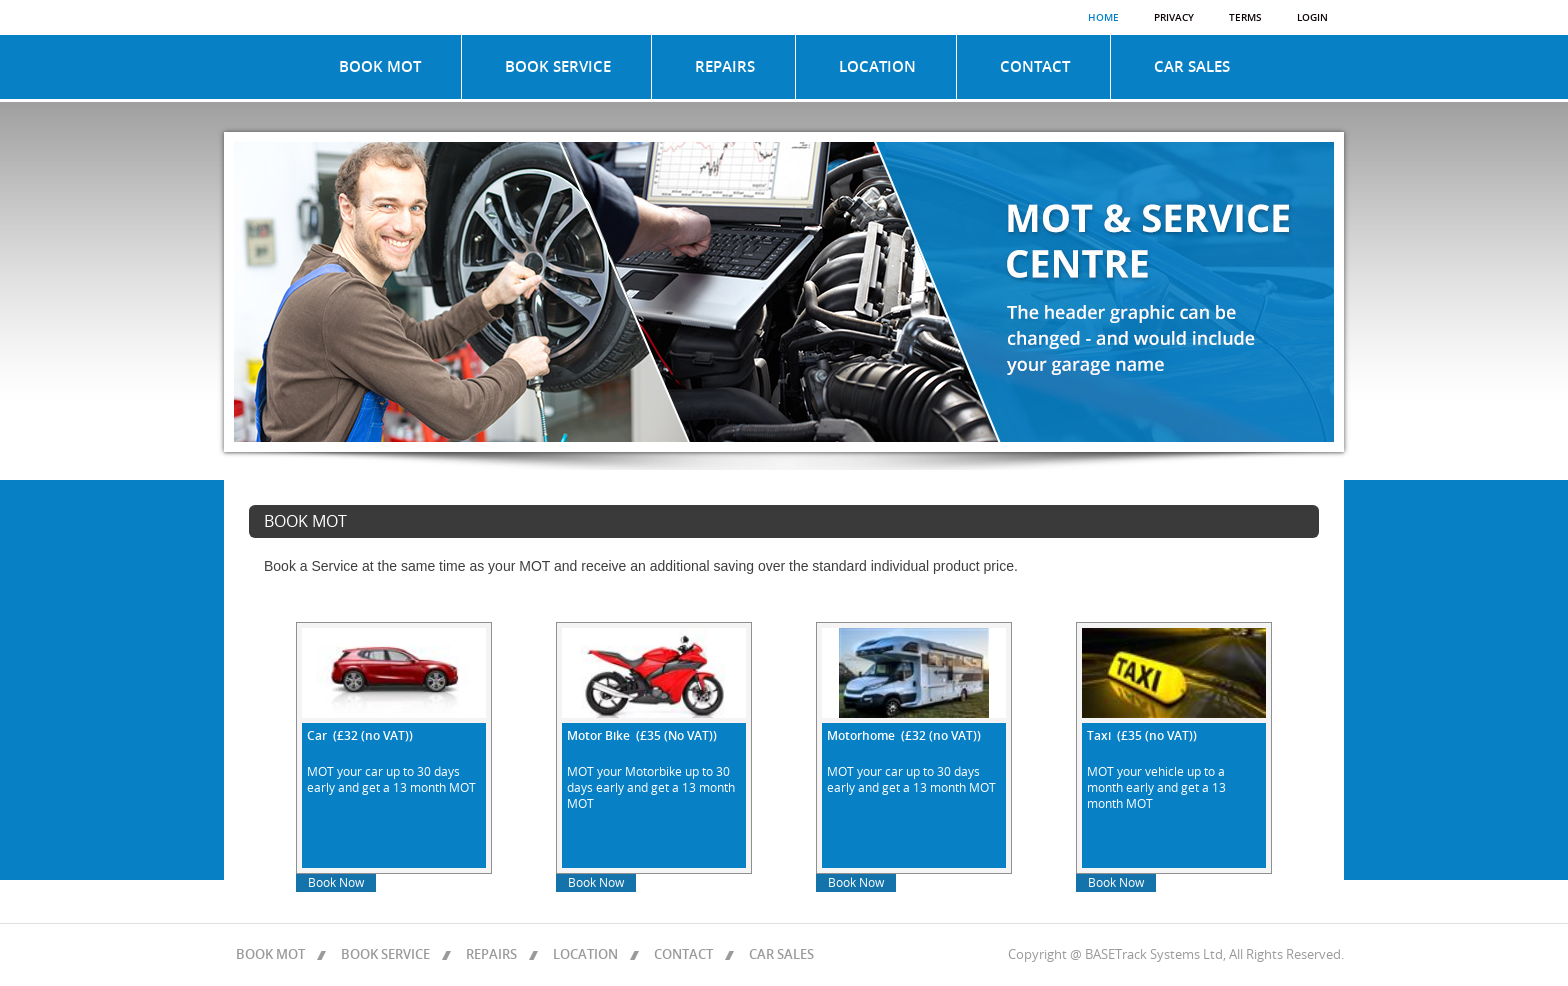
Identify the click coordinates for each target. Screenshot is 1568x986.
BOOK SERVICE (558, 67)
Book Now (336, 883)
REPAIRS (725, 67)
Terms (1245, 18)
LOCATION (877, 67)
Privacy (1174, 18)
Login (1312, 18)
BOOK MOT (380, 67)
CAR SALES (1192, 67)
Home (1103, 18)
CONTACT (1035, 67)
